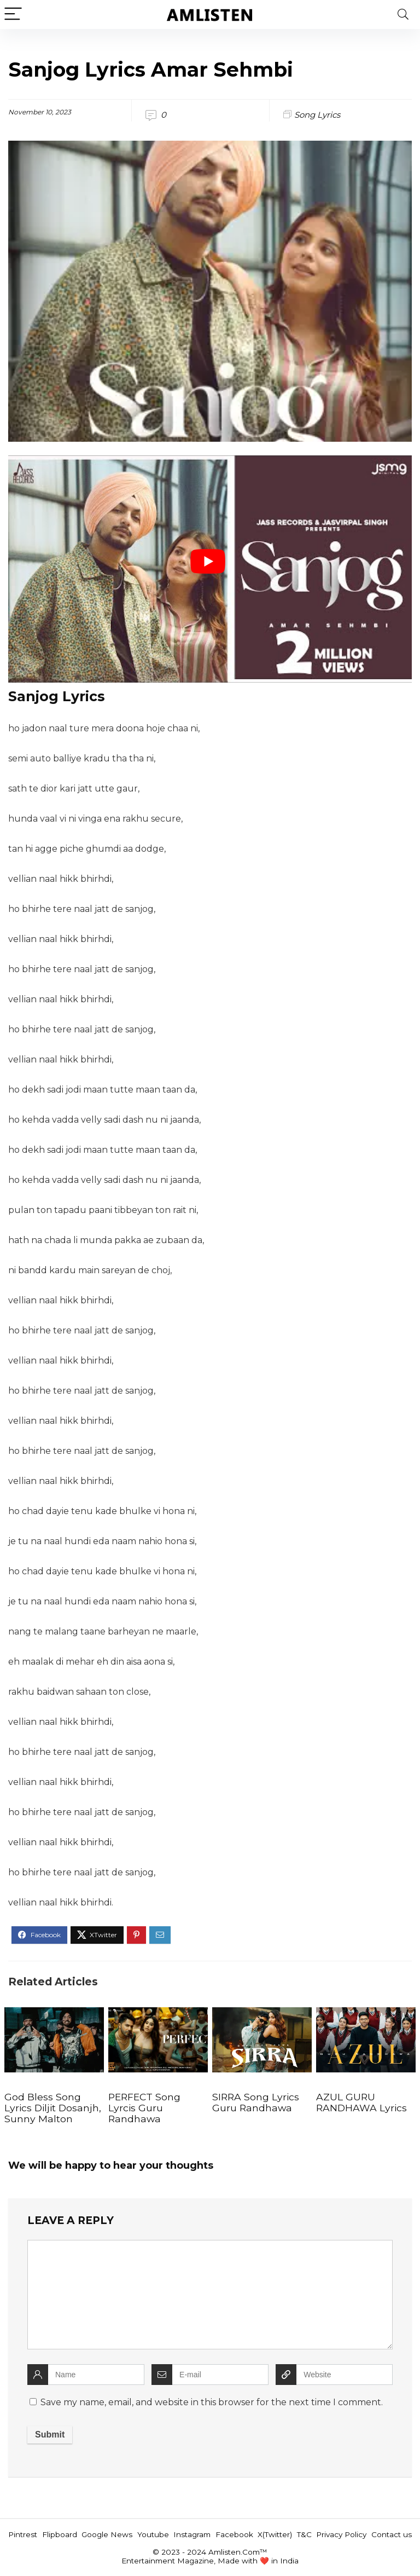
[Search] (403, 14)
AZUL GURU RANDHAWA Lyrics (361, 2102)
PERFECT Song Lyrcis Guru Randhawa (144, 2107)
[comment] (210, 2294)
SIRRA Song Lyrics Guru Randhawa (255, 2102)
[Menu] (13, 14)
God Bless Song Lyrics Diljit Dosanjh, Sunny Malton (52, 2107)
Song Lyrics (317, 114)
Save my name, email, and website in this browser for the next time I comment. (211, 2402)
